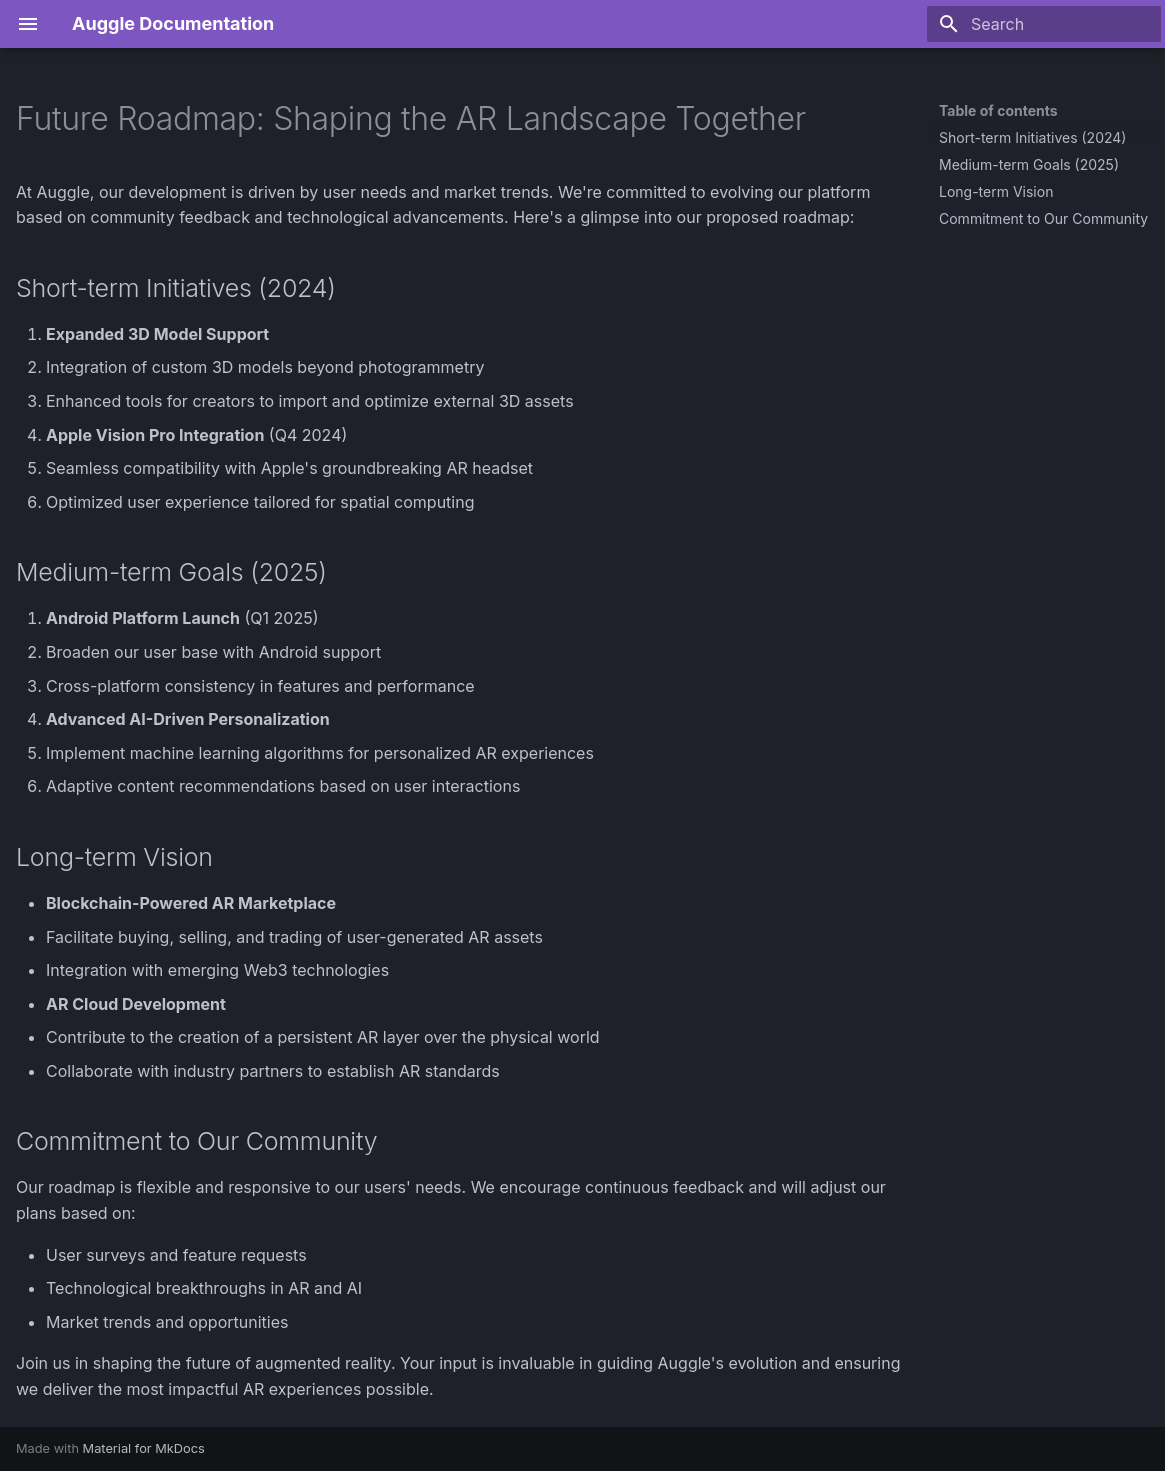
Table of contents (998, 110)
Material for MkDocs (144, 1448)
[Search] (1044, 24)
